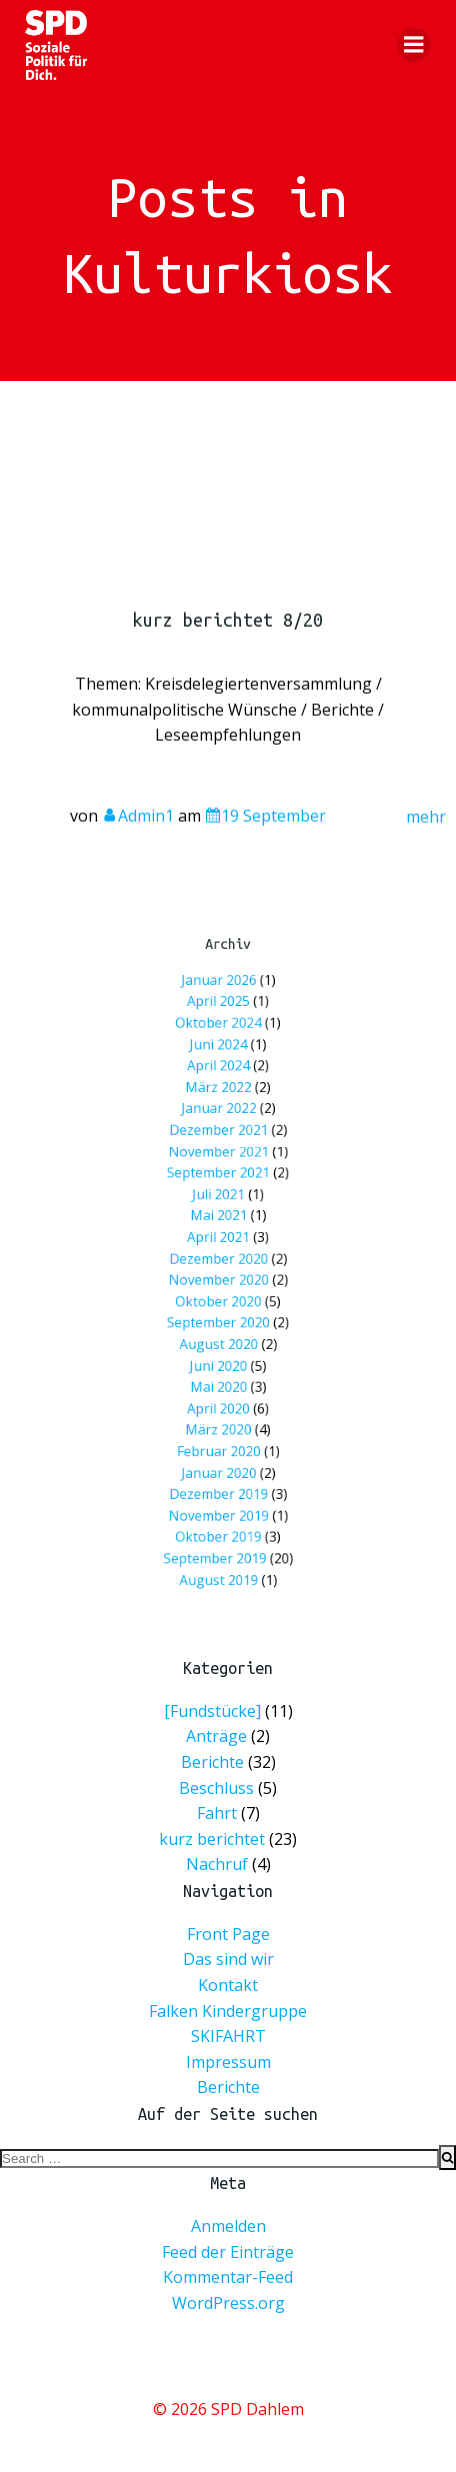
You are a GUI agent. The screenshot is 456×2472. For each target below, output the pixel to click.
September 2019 (218, 1477)
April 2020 (221, 1368)
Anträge (216, 1736)
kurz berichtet (212, 1839)
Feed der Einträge (228, 2252)
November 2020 (220, 1274)
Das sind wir (228, 1959)
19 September (265, 830)
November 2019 (220, 1446)
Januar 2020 (220, 1415)
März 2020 (221, 1383)
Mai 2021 (221, 1227)
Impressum (228, 2062)
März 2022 (221, 1133)
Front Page (228, 1934)
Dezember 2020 (221, 1258)
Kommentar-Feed (228, 2277)
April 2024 (221, 1117)
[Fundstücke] (212, 1711)
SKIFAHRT (228, 2036)
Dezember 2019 (221, 1430)
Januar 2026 (220, 1055)
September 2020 (220, 1305)
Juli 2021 (221, 1211)
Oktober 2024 (220, 1086)
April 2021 (221, 1243)
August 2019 (220, 1493)
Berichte (212, 1762)
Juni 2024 (221, 1102)
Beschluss (216, 1787)
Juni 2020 (221, 1337)
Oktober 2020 (220, 1290)
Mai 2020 (221, 1352)
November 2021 (220, 1180)
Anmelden (228, 2226)
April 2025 (221, 1071)
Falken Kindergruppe (228, 2011)
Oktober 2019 (220, 1462)
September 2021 (220, 1196)
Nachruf (217, 1864)
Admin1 (138, 830)
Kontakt (228, 1985)
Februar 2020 (220, 1399)
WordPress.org (228, 2303)
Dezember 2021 (221, 1164)
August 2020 (220, 1321)
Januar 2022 (220, 1149)
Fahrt (217, 1813)
